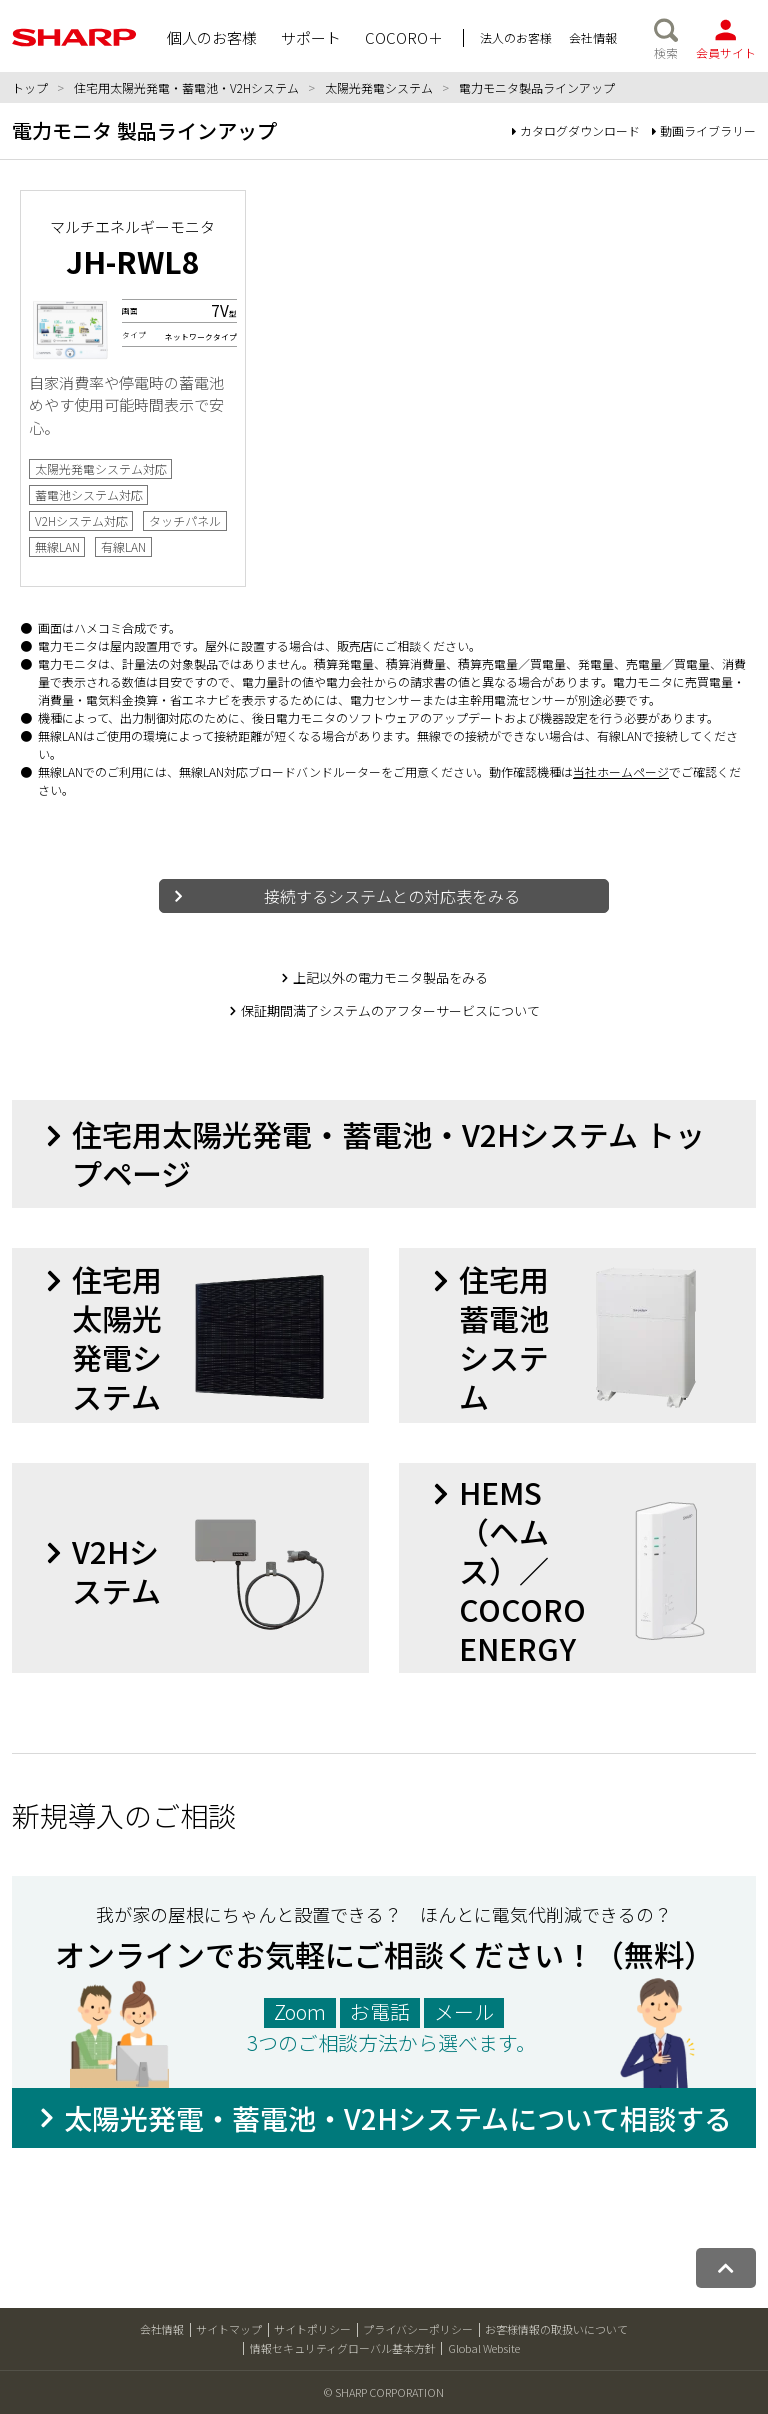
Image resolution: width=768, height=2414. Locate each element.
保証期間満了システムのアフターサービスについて (390, 1010)
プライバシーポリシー (418, 2329)
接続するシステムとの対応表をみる (392, 896)
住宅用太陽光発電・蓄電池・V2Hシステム (186, 87)
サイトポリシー (312, 2329)
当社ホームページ (621, 771)
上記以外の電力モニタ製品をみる (390, 977)
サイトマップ (229, 2329)
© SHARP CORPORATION (384, 2392)
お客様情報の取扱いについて (556, 2329)
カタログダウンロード (576, 130)
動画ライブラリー (704, 130)
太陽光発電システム (379, 87)
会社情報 (162, 2329)
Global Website (484, 2348)
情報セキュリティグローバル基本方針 (343, 2348)
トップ (30, 87)
